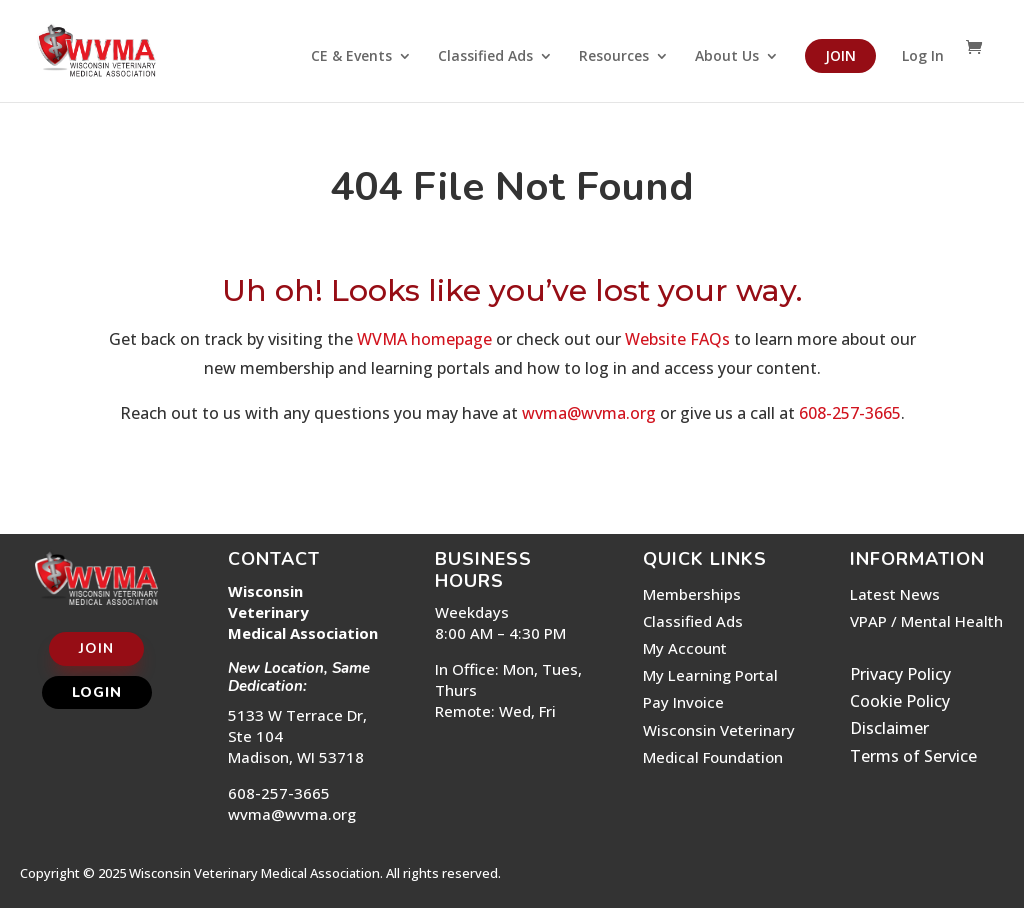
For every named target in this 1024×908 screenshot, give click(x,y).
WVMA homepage (424, 339)
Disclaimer (889, 728)
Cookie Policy (900, 701)
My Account (685, 648)
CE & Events (351, 57)
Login (97, 692)
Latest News (895, 594)
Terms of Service (913, 756)
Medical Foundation (713, 757)
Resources (614, 57)
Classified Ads (485, 57)
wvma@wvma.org (589, 413)
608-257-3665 (850, 413)
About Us (727, 57)
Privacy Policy (900, 674)
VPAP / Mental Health (926, 621)
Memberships (692, 594)
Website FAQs (677, 339)
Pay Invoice (683, 702)
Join (840, 55)
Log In (923, 57)
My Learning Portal (710, 675)
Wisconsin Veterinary (719, 730)
